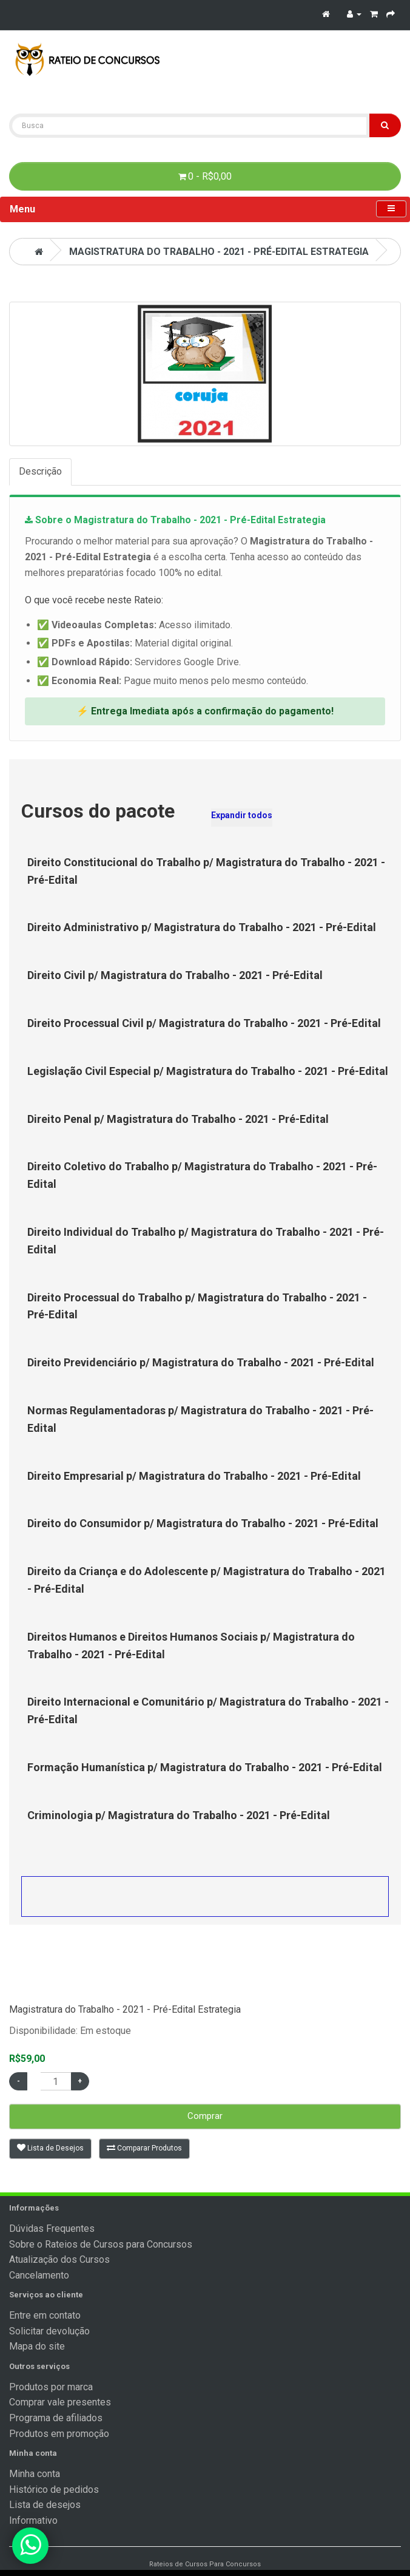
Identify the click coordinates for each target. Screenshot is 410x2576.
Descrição (40, 471)
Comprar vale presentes (60, 2402)
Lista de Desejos (50, 2147)
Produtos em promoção (59, 2433)
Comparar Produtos (144, 2147)
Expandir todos (241, 815)
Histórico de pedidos (54, 2489)
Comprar (205, 2115)
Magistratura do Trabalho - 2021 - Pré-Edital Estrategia (219, 251)
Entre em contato (45, 2315)
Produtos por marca (51, 2387)
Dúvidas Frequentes (52, 2228)
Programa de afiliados (55, 2418)
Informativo (33, 2520)
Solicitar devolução (49, 2331)
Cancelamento (39, 2275)
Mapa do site (37, 2346)
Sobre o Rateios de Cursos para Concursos (100, 2244)
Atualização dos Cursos (59, 2259)
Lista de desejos (45, 2504)
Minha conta (34, 2473)
